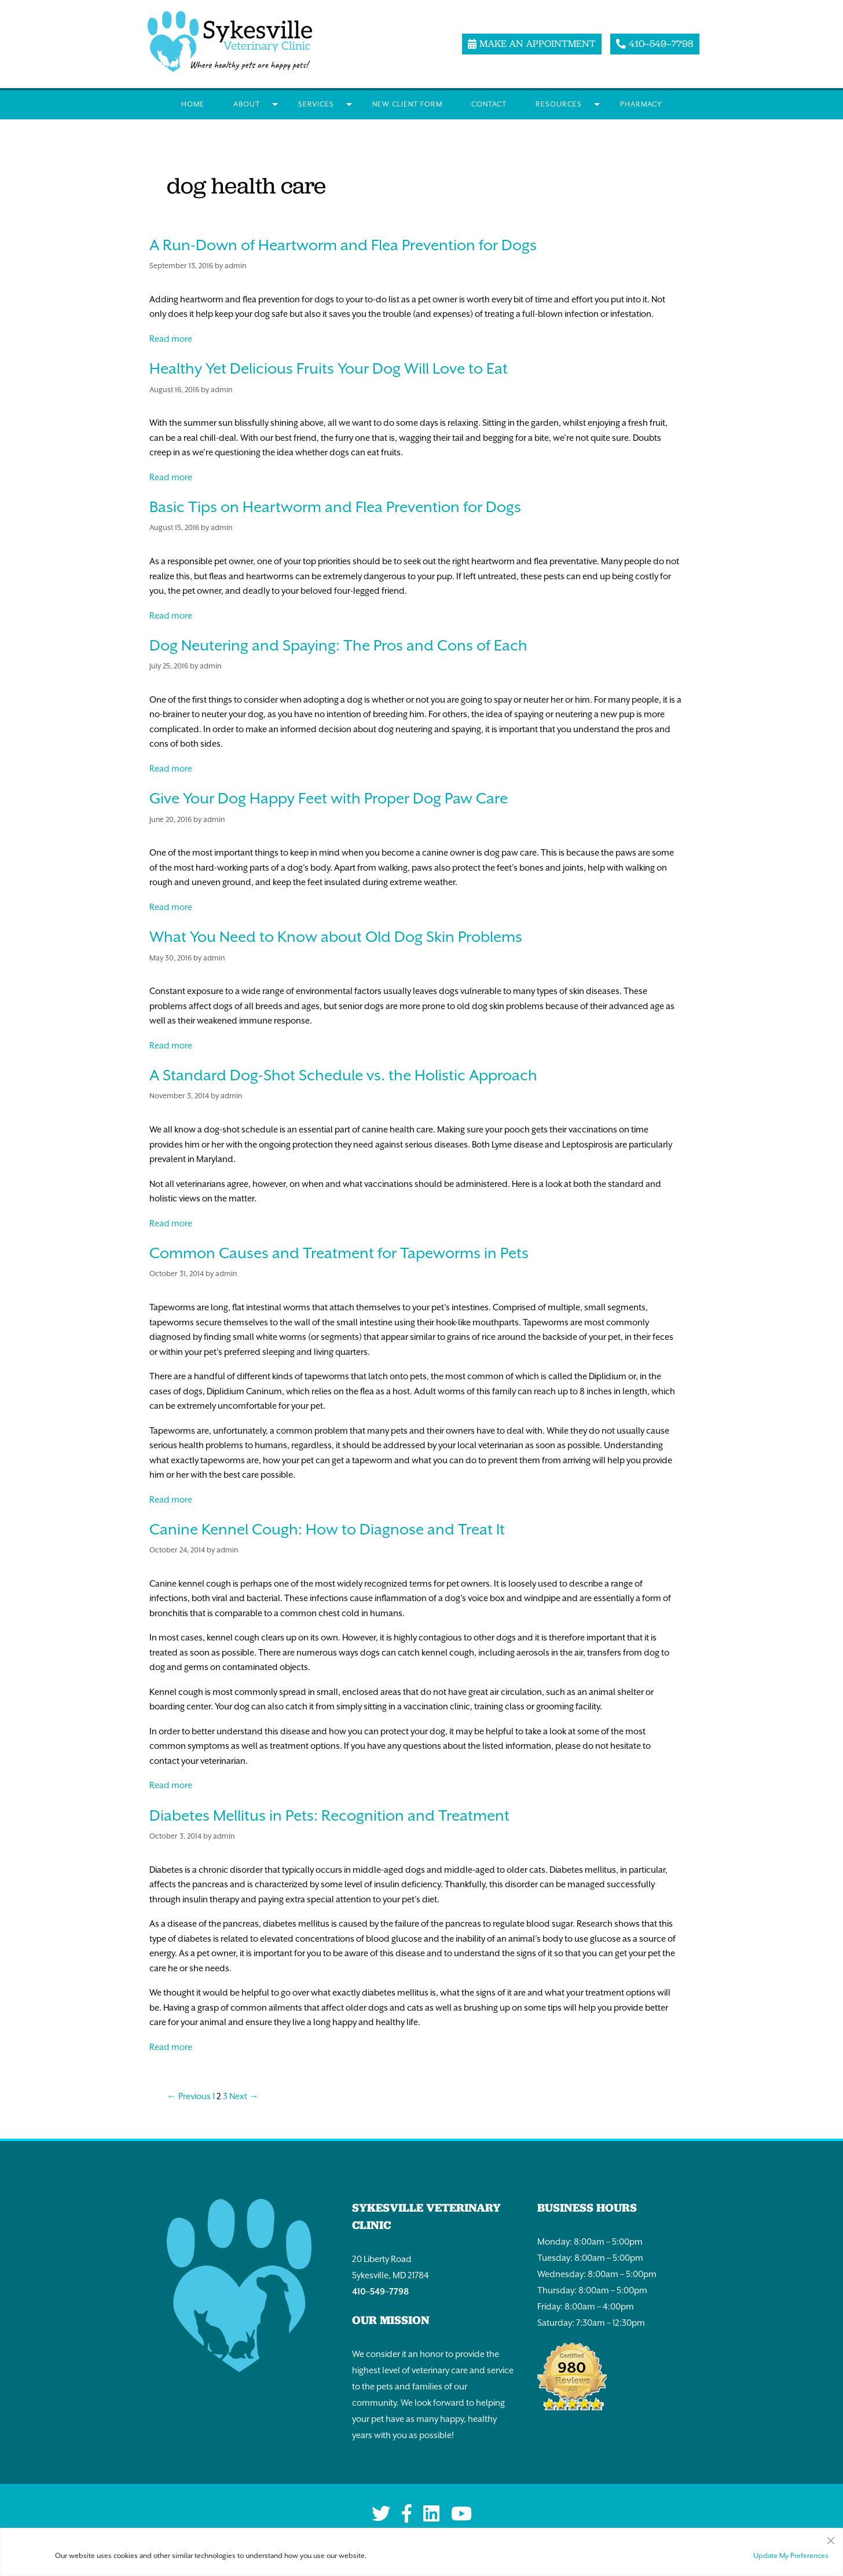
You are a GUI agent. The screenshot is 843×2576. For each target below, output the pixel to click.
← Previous (189, 2096)
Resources (559, 104)
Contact (489, 104)
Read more (170, 339)
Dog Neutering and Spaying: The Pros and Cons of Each (338, 645)
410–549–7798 (380, 2291)
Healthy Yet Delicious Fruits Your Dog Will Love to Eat (328, 368)
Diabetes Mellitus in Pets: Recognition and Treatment (329, 1815)
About (246, 104)
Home (192, 104)
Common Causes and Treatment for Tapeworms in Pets (339, 1253)
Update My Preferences (791, 2556)
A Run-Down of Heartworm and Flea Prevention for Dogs (343, 245)
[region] (421, 2552)
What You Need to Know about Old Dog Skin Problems (335, 936)
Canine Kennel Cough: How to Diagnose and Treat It (327, 1529)
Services (316, 104)
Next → (244, 2096)
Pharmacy (641, 104)
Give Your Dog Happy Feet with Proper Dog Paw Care (328, 798)
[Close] (831, 2538)
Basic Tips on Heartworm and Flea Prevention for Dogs (335, 507)
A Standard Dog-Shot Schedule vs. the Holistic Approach (343, 1075)
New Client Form (407, 104)
